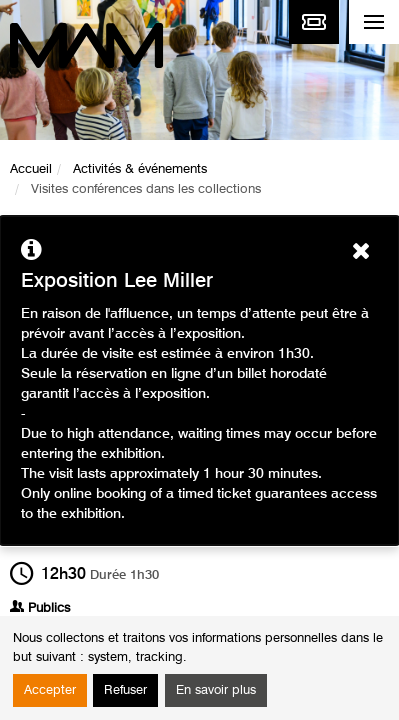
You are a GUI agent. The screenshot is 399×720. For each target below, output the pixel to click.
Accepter (50, 690)
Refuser (125, 690)
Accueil (31, 169)
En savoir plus (216, 690)
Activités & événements (140, 169)
